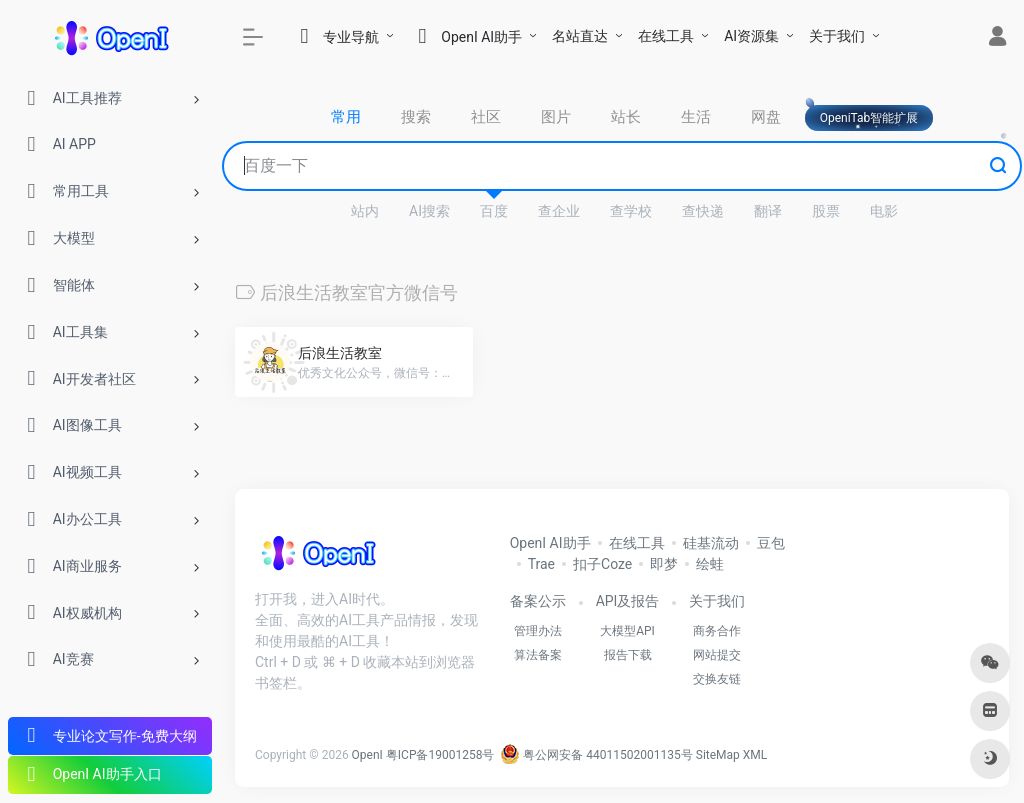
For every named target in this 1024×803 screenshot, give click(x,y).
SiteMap (718, 755)
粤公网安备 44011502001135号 (596, 755)
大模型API (627, 631)
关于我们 (837, 36)
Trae (541, 564)
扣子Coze (602, 564)
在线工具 (666, 36)
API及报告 (628, 601)
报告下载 (628, 655)
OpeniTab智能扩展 (869, 118)
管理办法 (538, 631)
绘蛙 (710, 564)
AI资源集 (751, 36)
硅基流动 (711, 543)
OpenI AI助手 (550, 543)
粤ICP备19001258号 (440, 755)
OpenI (367, 755)
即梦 (664, 564)
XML (755, 755)
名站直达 (580, 36)
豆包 (771, 543)
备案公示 (538, 601)
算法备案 (538, 655)
